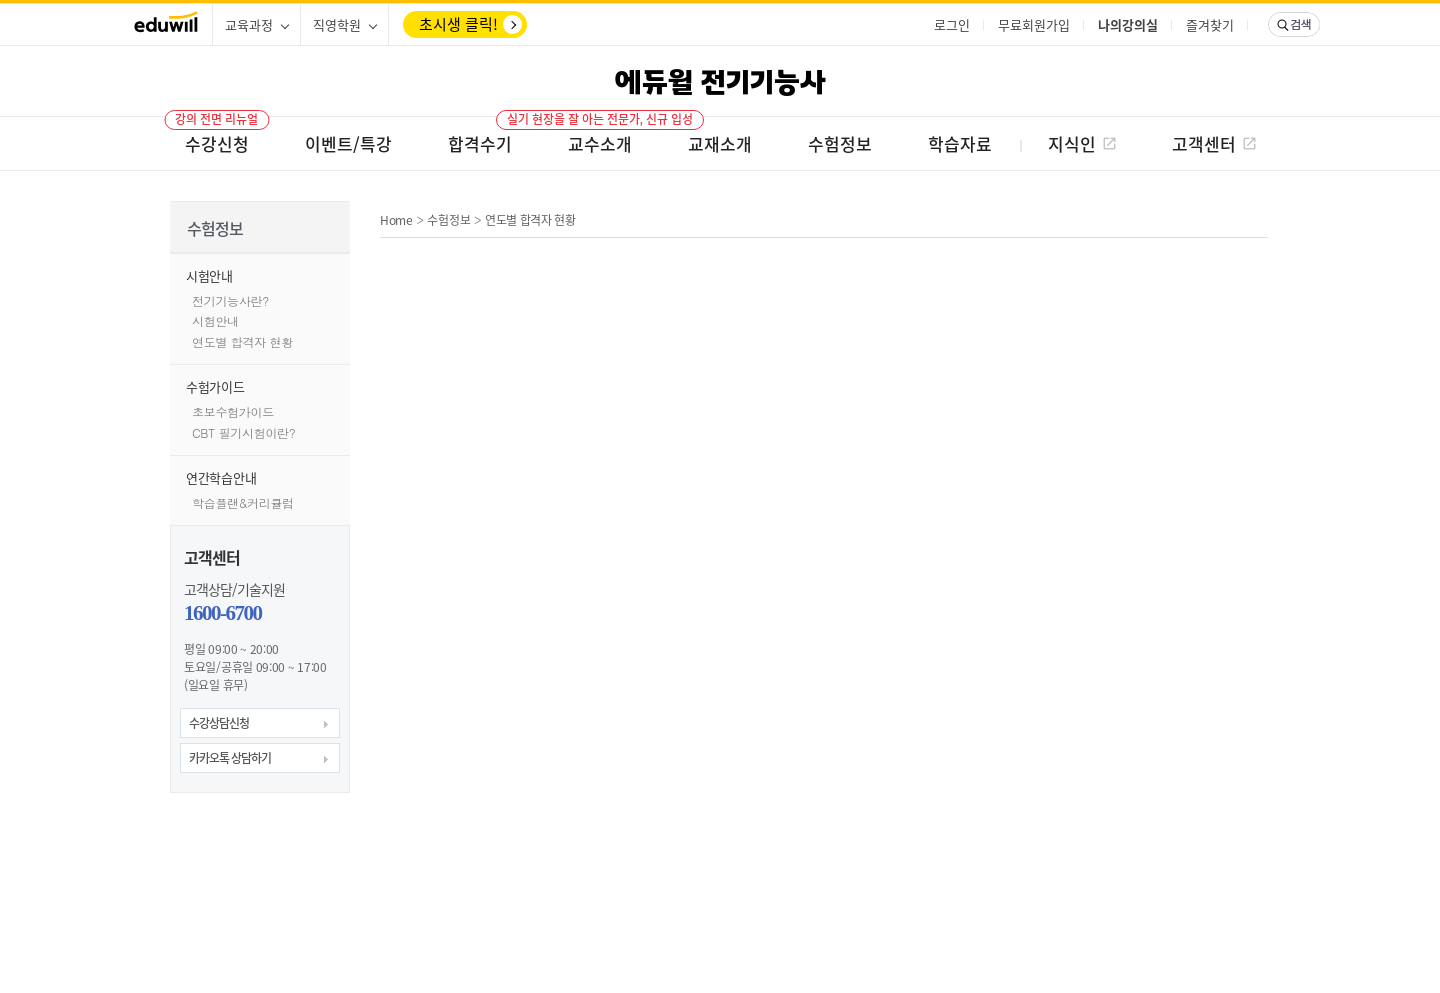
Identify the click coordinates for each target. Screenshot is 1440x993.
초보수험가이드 (233, 411)
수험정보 (448, 220)
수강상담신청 (219, 723)
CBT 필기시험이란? (244, 432)
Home (396, 220)
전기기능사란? (230, 300)
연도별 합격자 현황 (242, 341)
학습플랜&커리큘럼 (243, 502)
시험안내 (215, 320)
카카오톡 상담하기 (230, 758)
